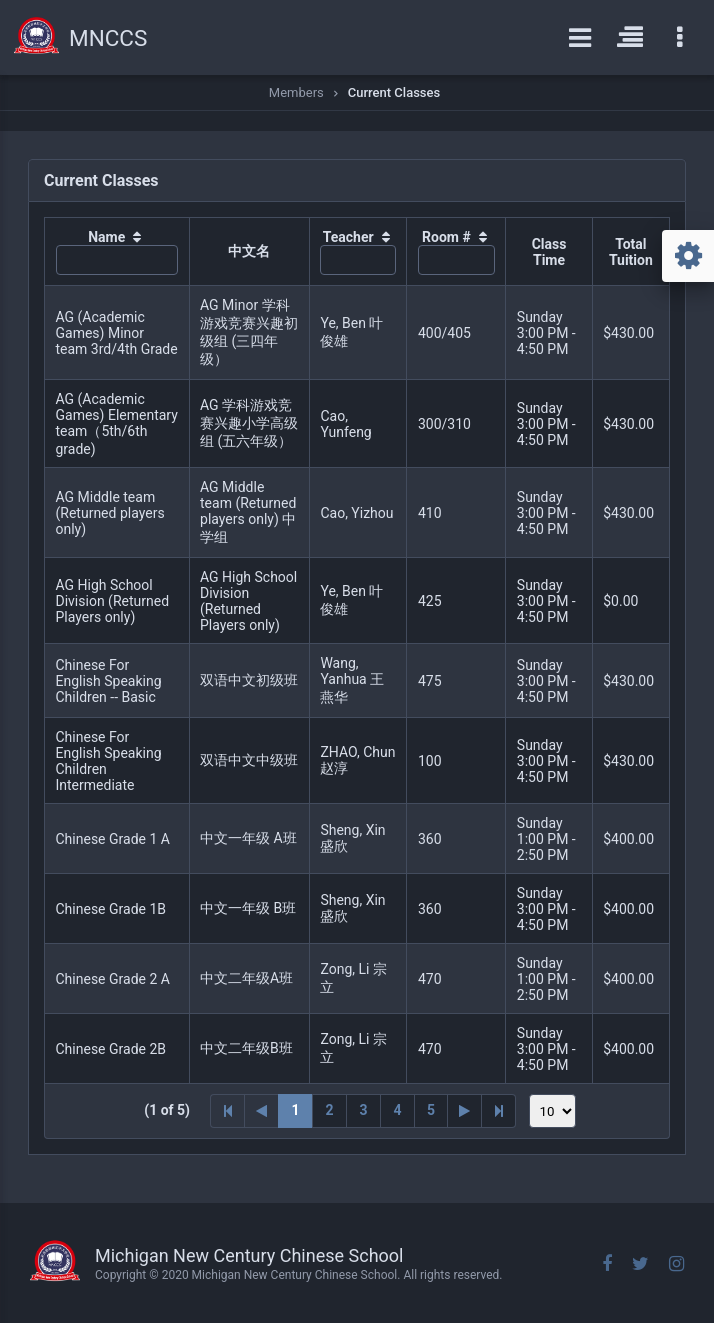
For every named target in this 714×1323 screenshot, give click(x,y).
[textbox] (117, 260)
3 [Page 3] (363, 1110)
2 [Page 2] (329, 1110)
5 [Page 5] (431, 1110)
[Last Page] (499, 1111)
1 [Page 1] (295, 1110)
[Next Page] (465, 1111)
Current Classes (394, 92)
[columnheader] (117, 252)
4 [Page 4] (397, 1110)
